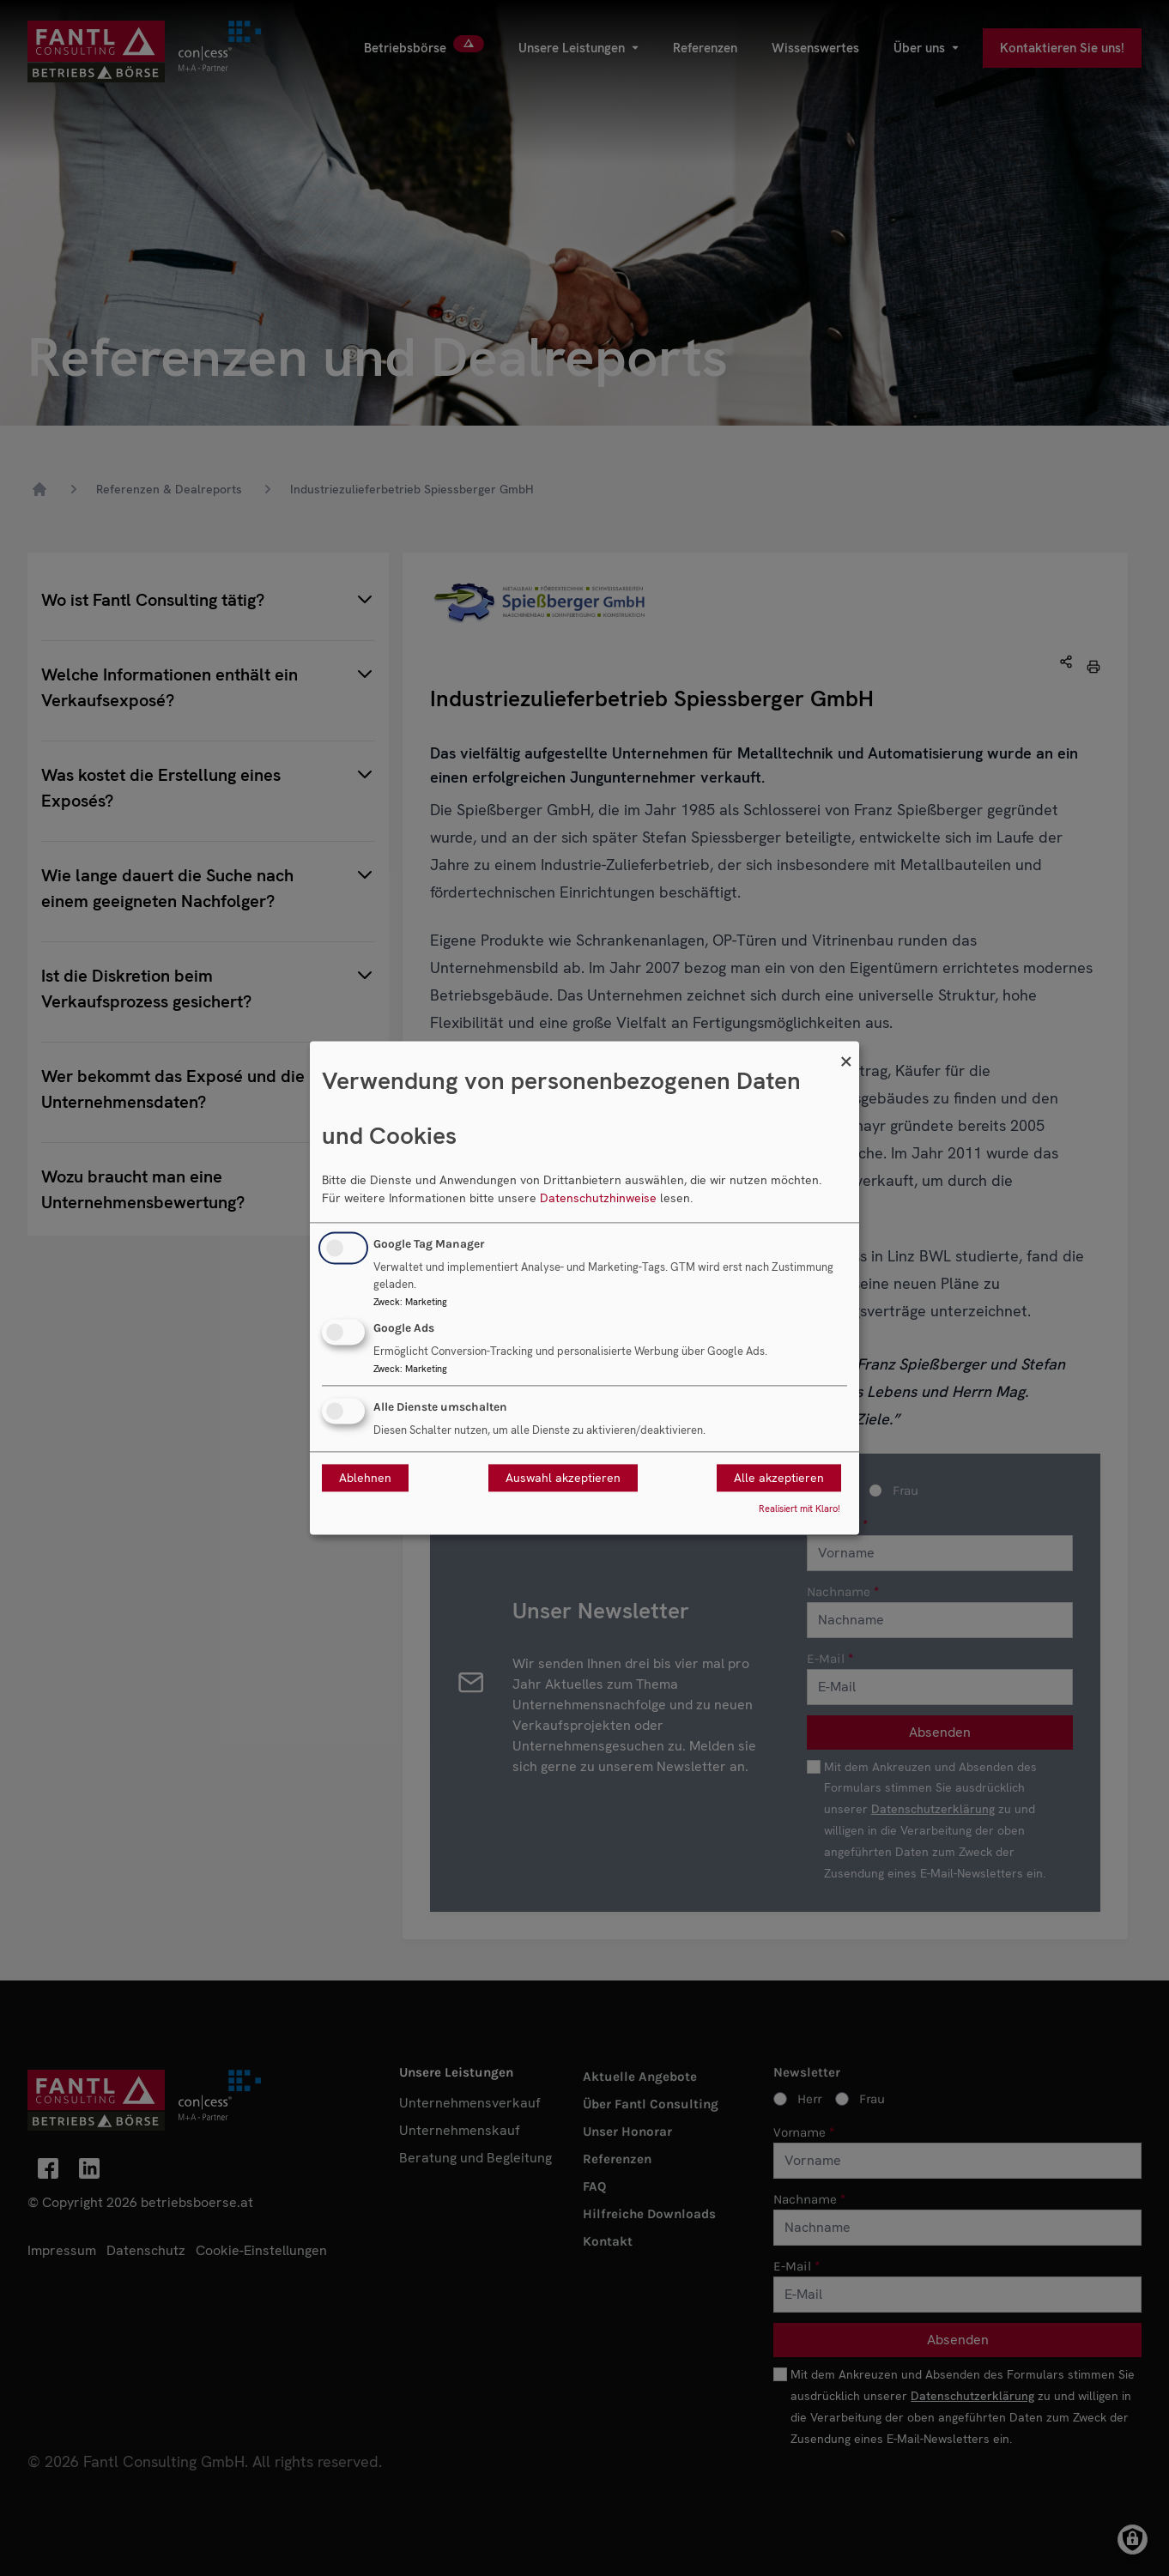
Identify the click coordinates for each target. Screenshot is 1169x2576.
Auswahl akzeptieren (563, 1478)
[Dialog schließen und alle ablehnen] (846, 1051)
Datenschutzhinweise (598, 1198)
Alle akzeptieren (779, 1478)
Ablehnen (365, 1478)
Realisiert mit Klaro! (799, 1509)
